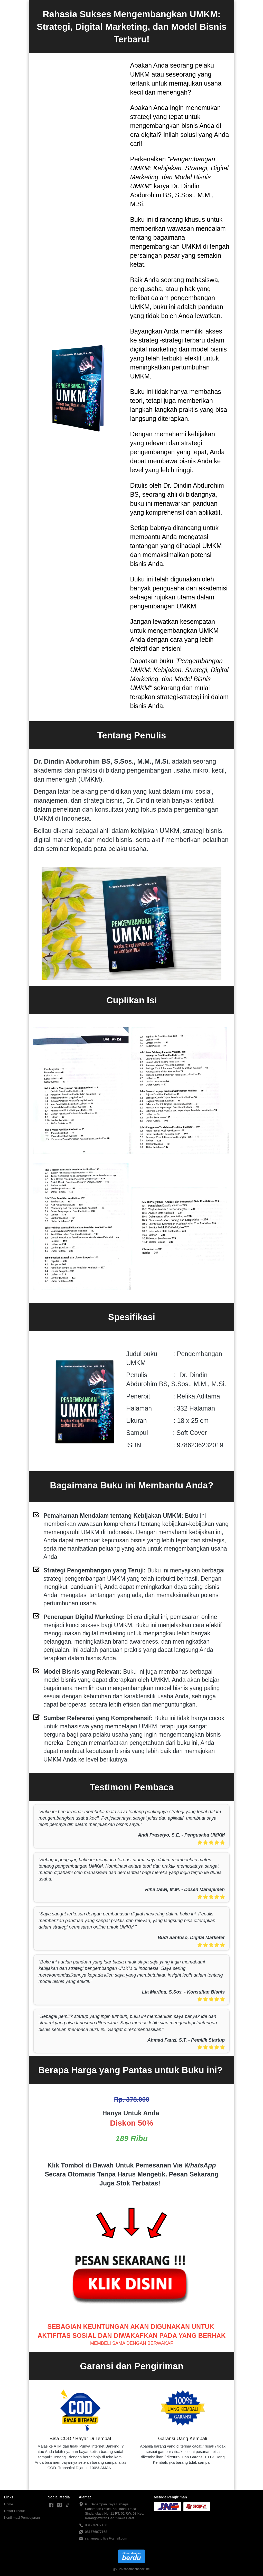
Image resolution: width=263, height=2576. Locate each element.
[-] (51, 2505)
